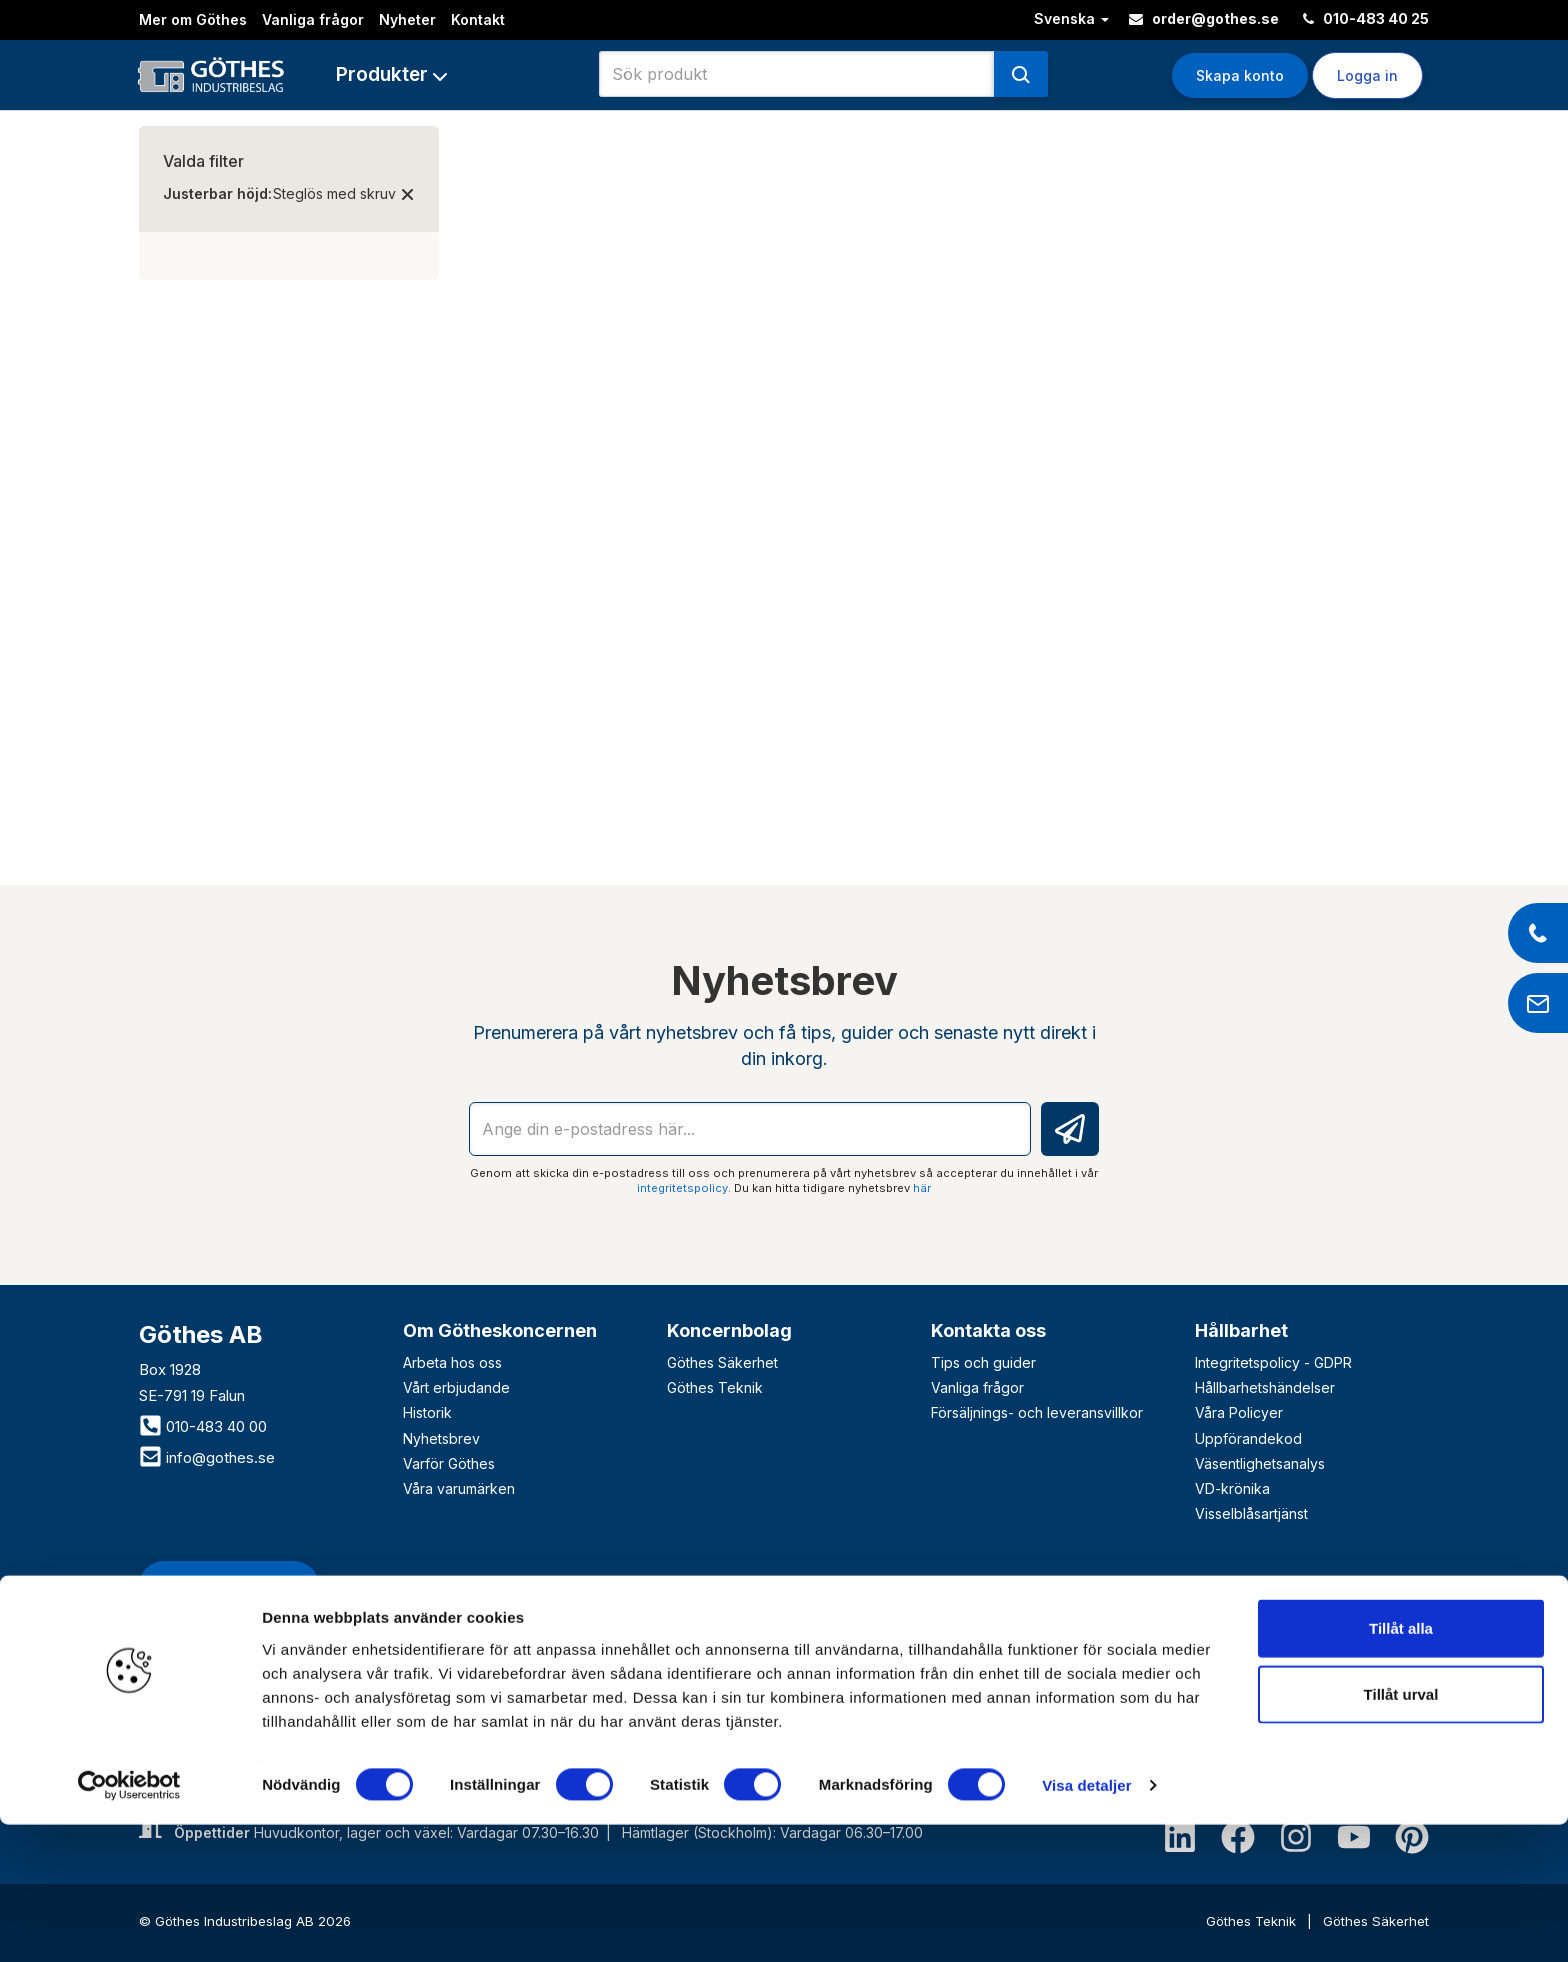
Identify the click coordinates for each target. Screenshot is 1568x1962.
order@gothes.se (1204, 18)
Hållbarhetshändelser (1265, 1387)
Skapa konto (1240, 75)
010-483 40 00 (203, 1426)
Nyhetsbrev (441, 1438)
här (922, 1188)
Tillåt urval (1401, 1831)
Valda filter (203, 161)
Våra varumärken (459, 1488)
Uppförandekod (1248, 1438)
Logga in (1367, 75)
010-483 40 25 (1366, 18)
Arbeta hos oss (452, 1362)
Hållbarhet (1241, 1330)
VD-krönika (1232, 1488)
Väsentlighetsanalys (1260, 1463)
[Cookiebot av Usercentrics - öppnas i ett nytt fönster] (129, 1923)
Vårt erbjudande (456, 1387)
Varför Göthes (449, 1463)
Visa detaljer (1086, 1922)
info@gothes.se (207, 1457)
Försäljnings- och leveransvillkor (1037, 1412)
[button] (391, 74)
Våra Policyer (1239, 1412)
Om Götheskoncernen (500, 1330)
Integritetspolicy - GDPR (1273, 1362)
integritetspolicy (682, 1188)
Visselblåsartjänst (1251, 1513)
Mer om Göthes (193, 19)
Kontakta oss (988, 1330)
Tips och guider (983, 1362)
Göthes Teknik (715, 1387)
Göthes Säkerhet (722, 1362)
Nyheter (407, 19)
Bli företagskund (229, 1585)
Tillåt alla (1401, 1765)
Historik (427, 1412)
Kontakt (478, 19)
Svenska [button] (1071, 18)
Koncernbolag (729, 1330)
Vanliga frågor (313, 19)
